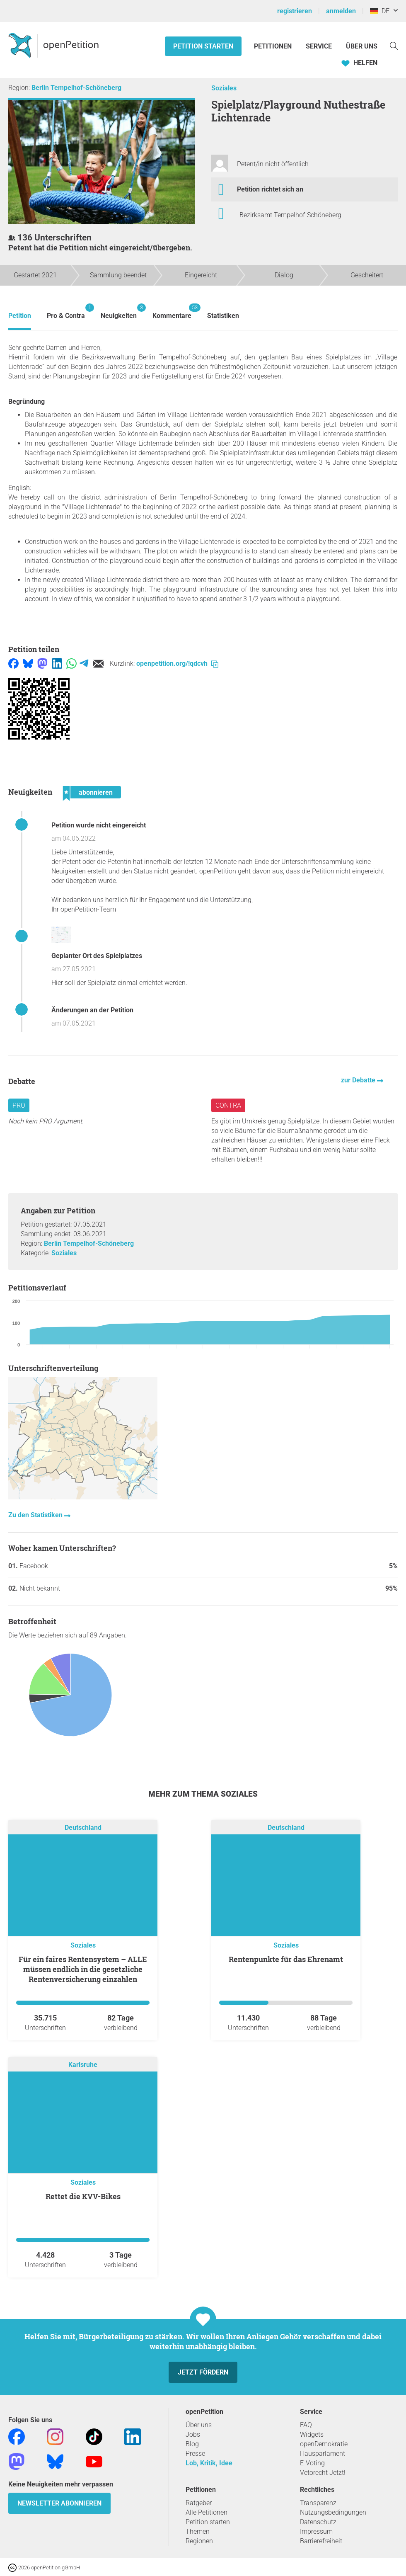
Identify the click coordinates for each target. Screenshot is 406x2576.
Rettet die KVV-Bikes (83, 2196)
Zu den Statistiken (36, 1515)
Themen (198, 2531)
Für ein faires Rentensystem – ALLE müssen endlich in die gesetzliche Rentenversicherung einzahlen (83, 1969)
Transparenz (318, 2503)
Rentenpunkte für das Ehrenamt (286, 1959)
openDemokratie (324, 2444)
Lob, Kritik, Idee (209, 2463)
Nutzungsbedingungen (333, 2512)
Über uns (199, 2425)
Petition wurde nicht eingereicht (98, 825)
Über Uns (361, 46)
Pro (18, 1105)
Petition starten (203, 46)
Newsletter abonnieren (59, 2503)
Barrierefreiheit (321, 2541)
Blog (192, 2444)
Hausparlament (322, 2453)
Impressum (316, 2531)
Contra (228, 1105)
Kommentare (171, 311)
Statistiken (223, 316)
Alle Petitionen (206, 2512)
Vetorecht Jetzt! (323, 2473)
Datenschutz (318, 2522)
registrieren (294, 11)
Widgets (312, 2434)
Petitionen (273, 46)
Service (319, 46)
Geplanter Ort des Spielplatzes (96, 956)
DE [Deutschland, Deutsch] (379, 11)
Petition (19, 316)
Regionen (199, 2541)
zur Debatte (359, 1080)
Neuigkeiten (119, 311)
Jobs (193, 2434)
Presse (195, 2453)
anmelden (341, 11)
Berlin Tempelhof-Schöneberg (76, 88)
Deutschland (83, 1827)
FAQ (306, 2425)
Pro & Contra (66, 311)
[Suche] (394, 45)
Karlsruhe (82, 2065)
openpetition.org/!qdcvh (177, 663)
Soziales (224, 88)
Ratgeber (199, 2503)
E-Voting (312, 2463)
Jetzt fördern (203, 2372)
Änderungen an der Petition (92, 1010)
